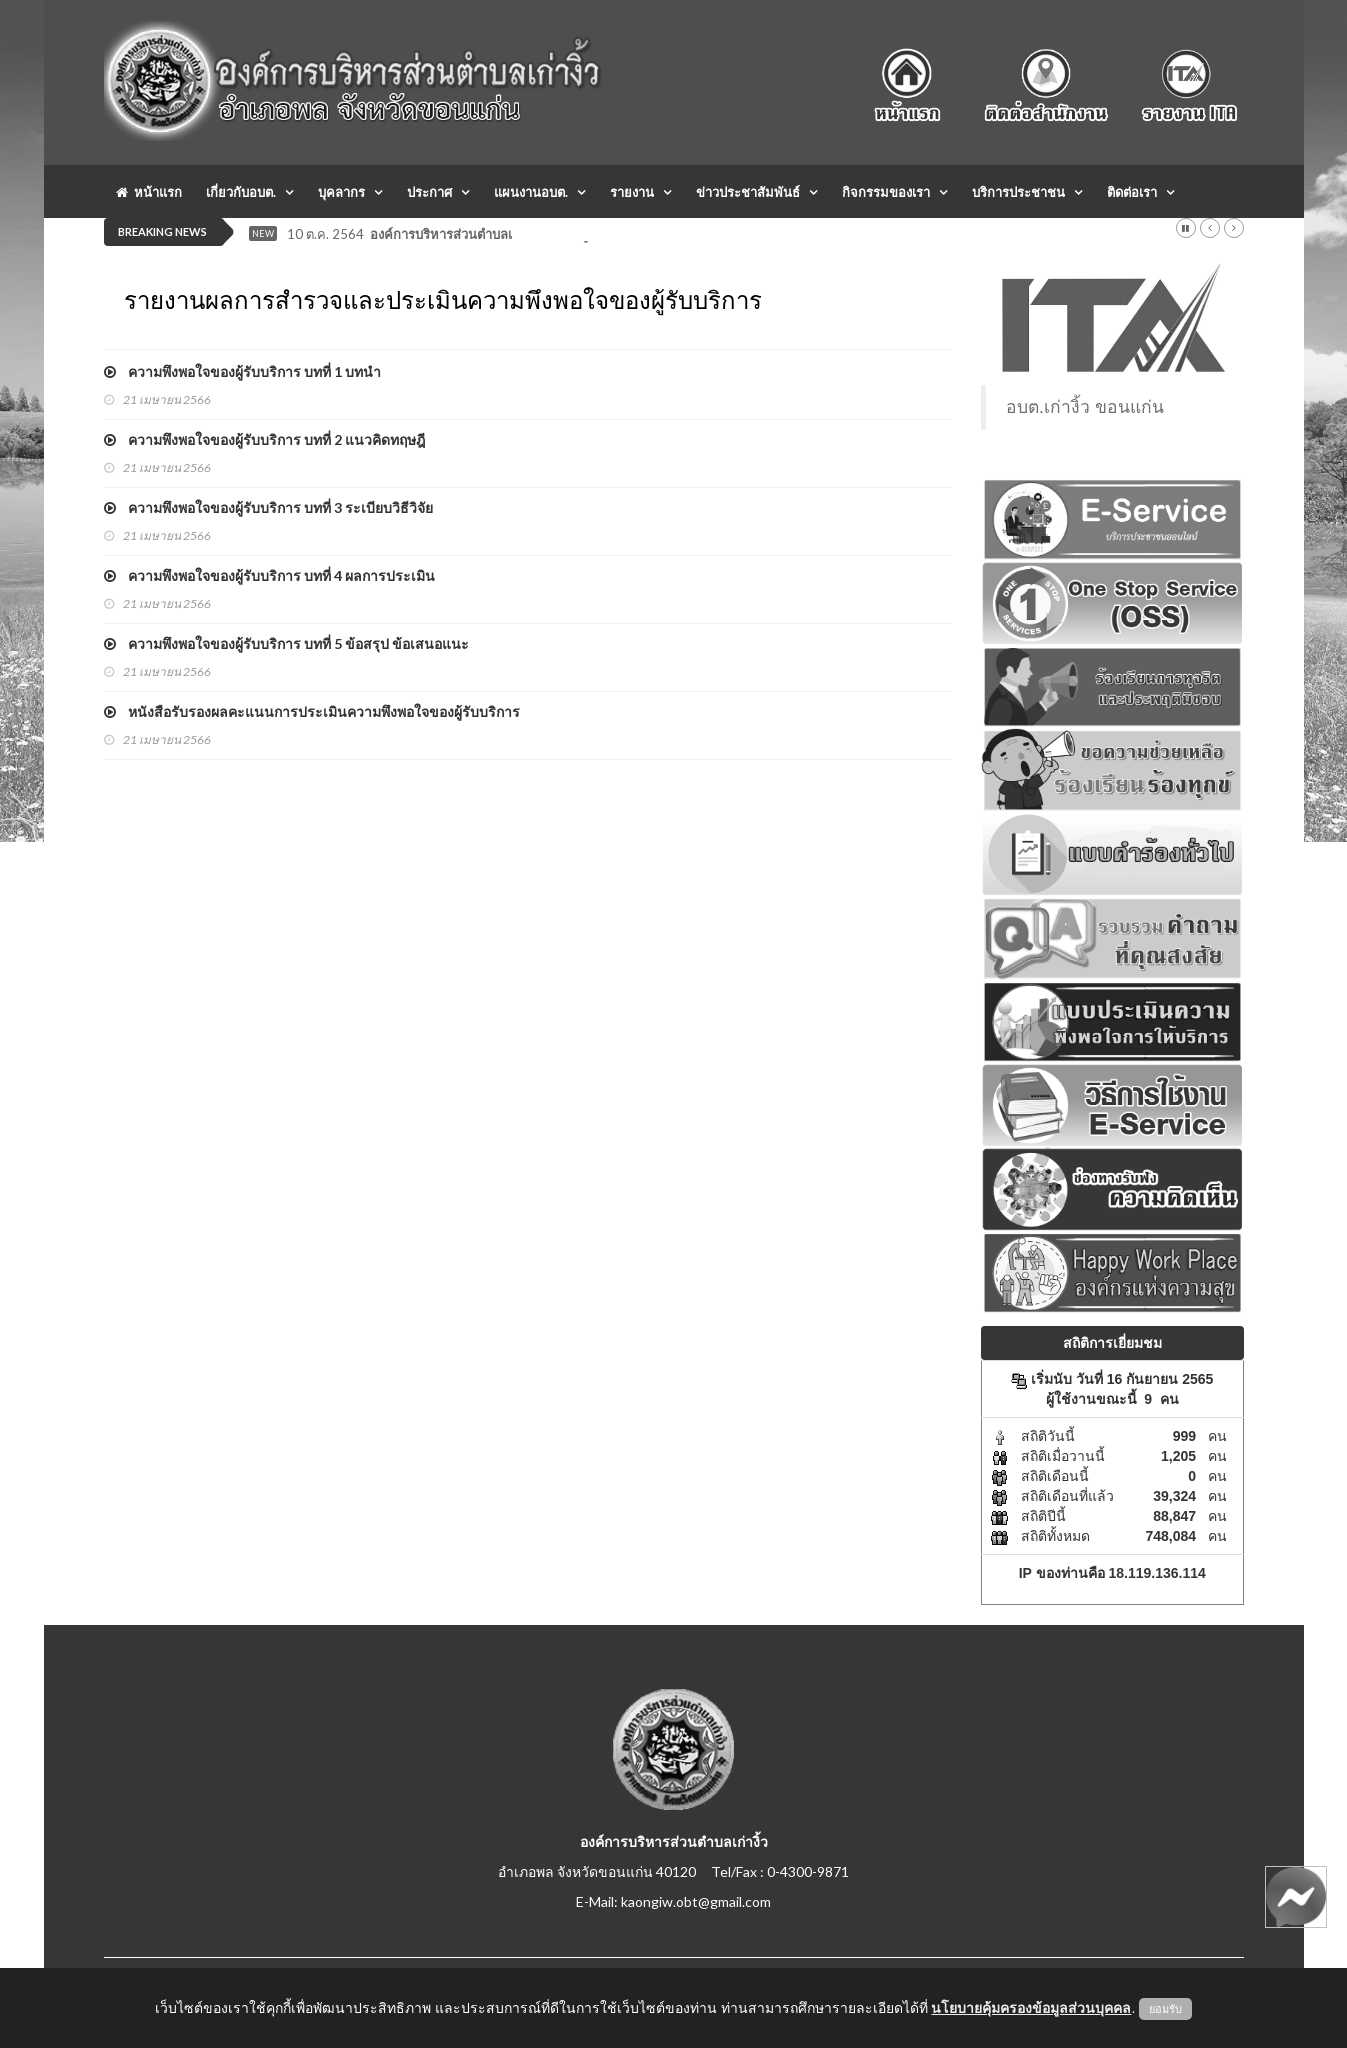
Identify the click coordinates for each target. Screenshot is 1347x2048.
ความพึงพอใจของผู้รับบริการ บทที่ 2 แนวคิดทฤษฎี (264, 439)
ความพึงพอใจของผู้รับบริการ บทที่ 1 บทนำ (242, 371)
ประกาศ (429, 192)
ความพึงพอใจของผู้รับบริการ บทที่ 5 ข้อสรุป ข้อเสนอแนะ (286, 643)
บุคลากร (341, 192)
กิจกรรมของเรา (886, 192)
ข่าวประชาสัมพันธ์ (748, 192)
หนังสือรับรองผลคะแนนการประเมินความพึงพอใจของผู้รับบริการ (312, 711)
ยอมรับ (1165, 2009)
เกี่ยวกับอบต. (241, 192)
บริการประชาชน (1018, 192)
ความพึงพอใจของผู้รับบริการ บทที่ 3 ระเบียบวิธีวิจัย (268, 507)
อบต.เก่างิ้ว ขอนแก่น (1085, 407)
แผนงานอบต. (531, 192)
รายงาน (632, 192)
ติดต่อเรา (1132, 192)
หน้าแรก (149, 192)
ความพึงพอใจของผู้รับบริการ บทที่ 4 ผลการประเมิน (269, 575)
